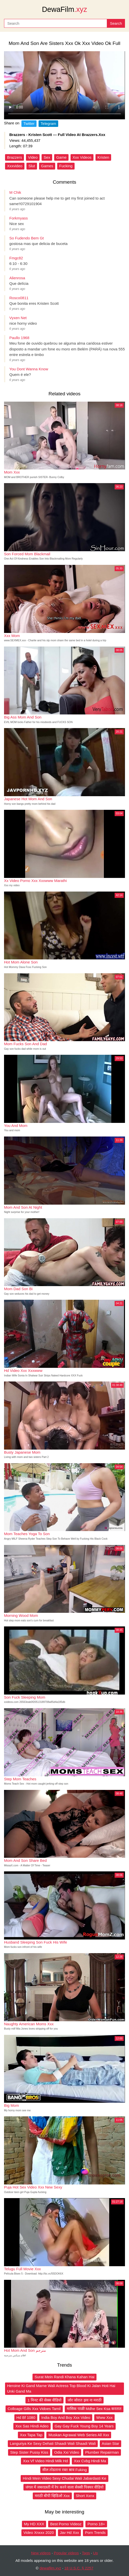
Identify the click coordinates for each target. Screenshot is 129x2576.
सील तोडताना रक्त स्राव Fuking (64, 2470)
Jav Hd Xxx (69, 2532)
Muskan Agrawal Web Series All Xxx (78, 2435)
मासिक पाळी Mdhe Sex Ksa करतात (94, 2408)
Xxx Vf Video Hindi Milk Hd (45, 2461)
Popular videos (66, 2553)
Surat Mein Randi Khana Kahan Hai (64, 2377)
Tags (86, 2553)
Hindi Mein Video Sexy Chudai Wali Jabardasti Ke (64, 2478)
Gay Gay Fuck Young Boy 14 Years (84, 2426)
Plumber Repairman (102, 2452)
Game (61, 157)
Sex (47, 157)
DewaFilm (64, 9)
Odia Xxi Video (66, 2452)
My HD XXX (34, 2524)
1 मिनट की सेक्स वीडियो (44, 2400)
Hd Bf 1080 (25, 2417)
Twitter (29, 123)
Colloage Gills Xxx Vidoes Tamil (34, 2408)
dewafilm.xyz (50, 2568)
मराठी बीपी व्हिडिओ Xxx (52, 2496)
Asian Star (110, 2443)
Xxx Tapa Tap (31, 2435)
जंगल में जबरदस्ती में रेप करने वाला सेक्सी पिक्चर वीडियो (64, 2487)
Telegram (48, 123)
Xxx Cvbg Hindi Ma (90, 2461)
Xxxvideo (14, 166)
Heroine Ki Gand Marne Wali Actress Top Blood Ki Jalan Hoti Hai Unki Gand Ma (61, 2389)
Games (47, 166)
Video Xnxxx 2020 (38, 2532)
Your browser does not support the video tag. (64, 85)
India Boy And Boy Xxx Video (65, 2417)
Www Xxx (104, 2417)
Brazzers (14, 157)
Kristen (103, 157)
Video (33, 157)
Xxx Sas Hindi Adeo (32, 2426)
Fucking (66, 166)
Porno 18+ (96, 2524)
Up (95, 2553)
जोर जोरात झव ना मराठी (85, 2400)
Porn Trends (95, 2532)
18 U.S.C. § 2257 (78, 2568)
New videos (41, 2553)
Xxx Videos (82, 157)
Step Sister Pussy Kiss (29, 2452)
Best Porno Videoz (65, 2524)
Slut (31, 166)
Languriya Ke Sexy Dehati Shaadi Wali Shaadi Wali (53, 2443)
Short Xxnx (85, 2496)
